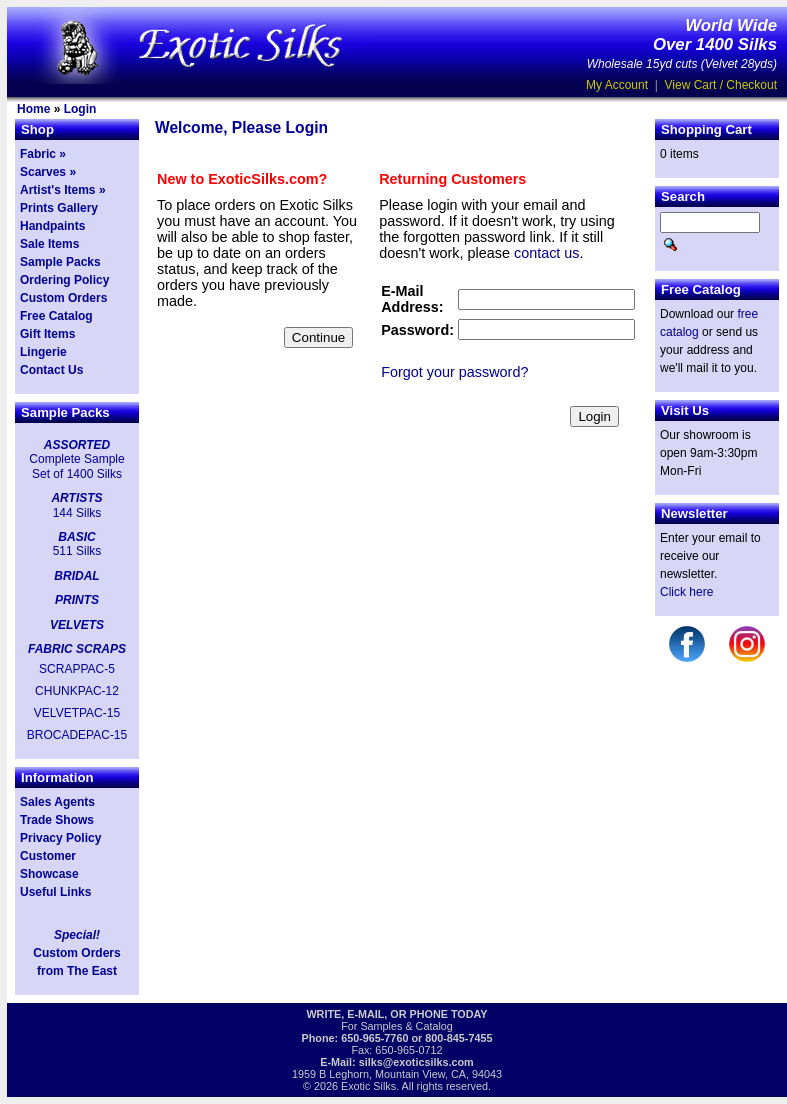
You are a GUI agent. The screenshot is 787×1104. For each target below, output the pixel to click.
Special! (77, 935)
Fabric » (43, 154)
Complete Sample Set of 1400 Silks (76, 466)
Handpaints (52, 226)
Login (80, 109)
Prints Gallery (59, 208)
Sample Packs (60, 262)
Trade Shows (57, 820)
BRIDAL (76, 576)
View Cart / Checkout (721, 85)
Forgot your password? (454, 372)
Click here (686, 592)
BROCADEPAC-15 (77, 735)
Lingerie (43, 352)
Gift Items (47, 334)
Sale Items (49, 244)
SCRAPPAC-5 (77, 669)
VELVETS (77, 625)
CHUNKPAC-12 (77, 691)
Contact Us (51, 370)
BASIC (76, 537)
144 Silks (77, 513)
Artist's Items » (63, 190)
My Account (617, 85)
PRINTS (77, 600)
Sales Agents (57, 802)
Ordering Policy (64, 280)
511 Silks (77, 551)
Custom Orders (63, 298)
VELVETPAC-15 (77, 713)
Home (33, 109)
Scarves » (48, 172)
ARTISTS (76, 498)
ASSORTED (77, 445)
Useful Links (55, 892)
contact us (547, 253)
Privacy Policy (60, 838)
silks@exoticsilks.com (416, 1062)
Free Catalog (56, 316)
